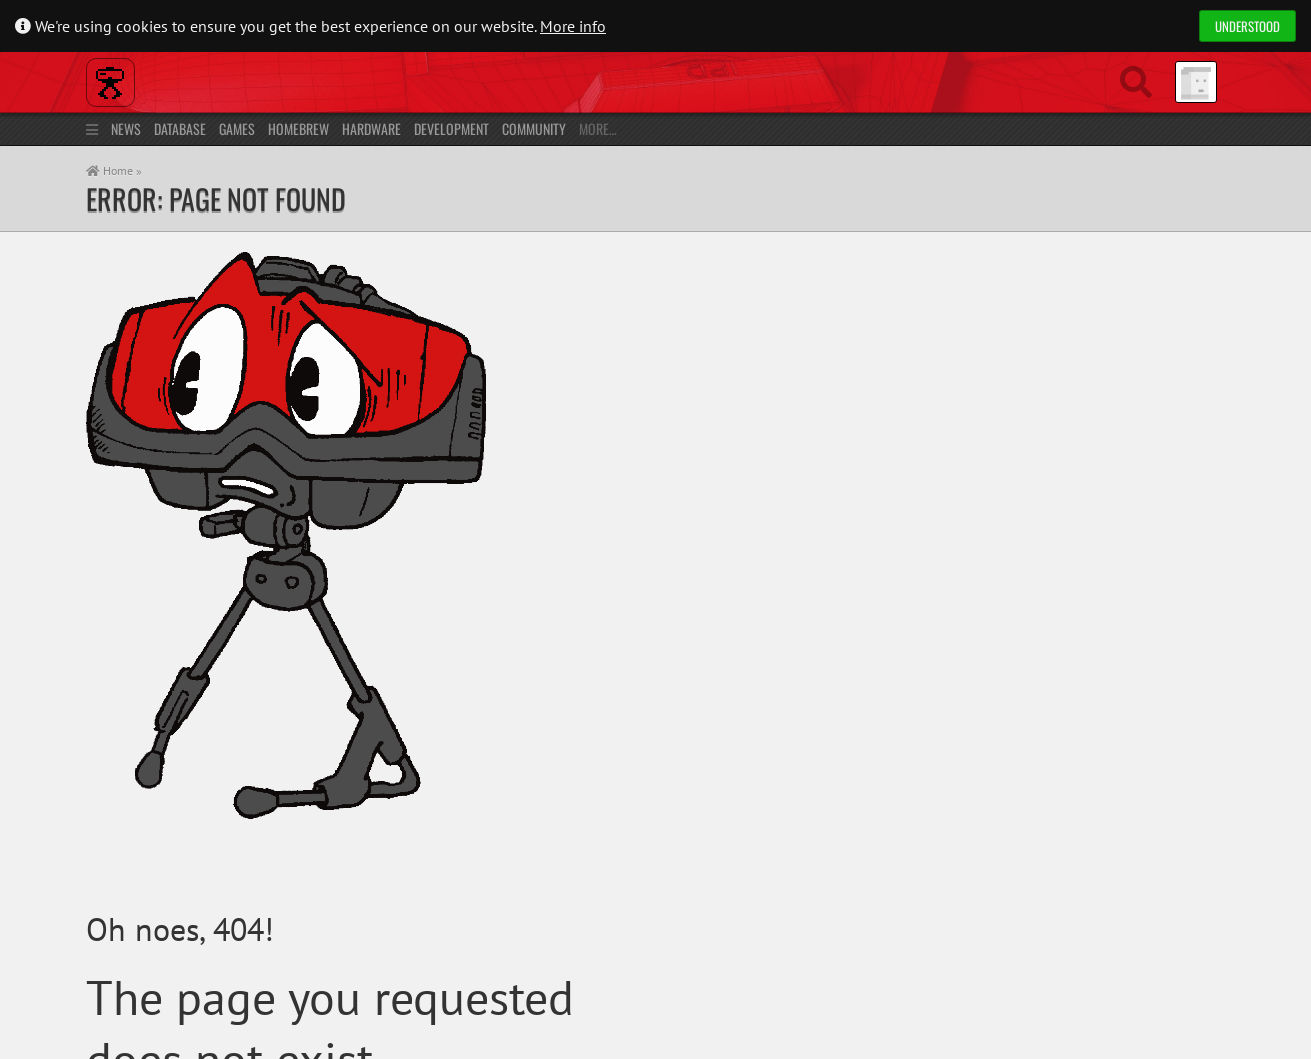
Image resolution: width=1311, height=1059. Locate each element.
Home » (114, 170)
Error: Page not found (216, 198)
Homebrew (298, 128)
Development (451, 128)
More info (573, 26)
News (126, 128)
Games (237, 128)
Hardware (371, 128)
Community (534, 128)
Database (180, 128)
